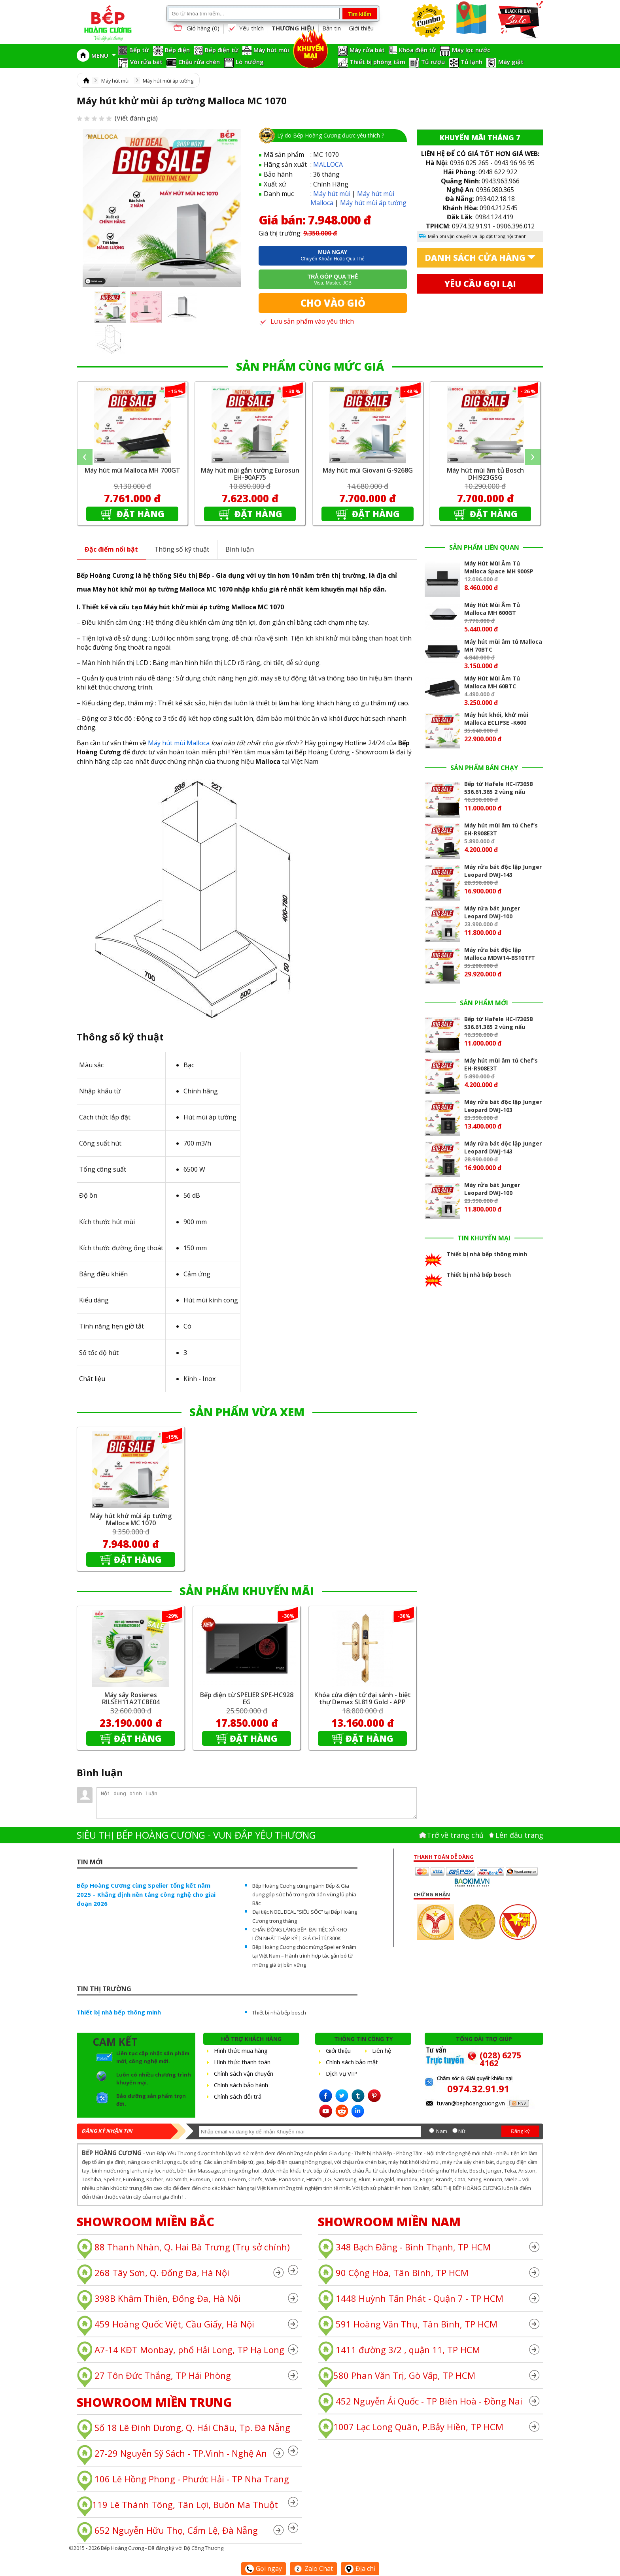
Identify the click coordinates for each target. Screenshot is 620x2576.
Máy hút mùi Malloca (179, 743)
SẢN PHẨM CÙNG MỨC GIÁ (310, 366)
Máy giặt (511, 62)
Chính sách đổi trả (237, 2096)
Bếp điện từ (221, 50)
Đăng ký (520, 2131)
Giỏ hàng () (195, 29)
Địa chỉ (360, 2568)
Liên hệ (381, 2050)
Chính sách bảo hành (241, 2085)
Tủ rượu (433, 62)
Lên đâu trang (519, 1835)
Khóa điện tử (417, 50)
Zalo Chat (313, 2568)
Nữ (461, 2131)
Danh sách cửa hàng (475, 257)
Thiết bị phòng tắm (377, 62)
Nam (441, 2131)
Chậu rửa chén (199, 62)
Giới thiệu (361, 28)
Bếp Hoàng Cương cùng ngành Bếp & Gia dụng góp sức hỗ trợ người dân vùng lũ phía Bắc (304, 1894)
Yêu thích (245, 28)
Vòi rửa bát (146, 62)
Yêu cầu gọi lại (480, 283)
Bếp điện (177, 50)
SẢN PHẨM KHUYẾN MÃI (247, 1590)
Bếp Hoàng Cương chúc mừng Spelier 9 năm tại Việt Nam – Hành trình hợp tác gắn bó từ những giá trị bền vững (304, 1955)
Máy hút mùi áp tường (168, 80)
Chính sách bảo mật (352, 2062)
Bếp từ (139, 50)
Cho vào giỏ (333, 302)
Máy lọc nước (471, 50)
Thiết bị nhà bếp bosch (279, 2012)
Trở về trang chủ (455, 1835)
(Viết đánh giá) (117, 118)
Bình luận (239, 549)
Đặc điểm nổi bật (111, 549)
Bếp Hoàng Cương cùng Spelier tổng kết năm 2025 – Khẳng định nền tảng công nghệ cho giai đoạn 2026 (146, 1894)
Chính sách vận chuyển (243, 2073)
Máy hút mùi (271, 50)
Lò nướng (250, 62)
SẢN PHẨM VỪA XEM (246, 1411)
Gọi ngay (263, 2568)
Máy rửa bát (367, 50)
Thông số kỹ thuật (181, 549)
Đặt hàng (139, 514)
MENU (103, 55)
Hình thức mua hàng (241, 2050)
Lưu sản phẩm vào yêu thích (306, 321)
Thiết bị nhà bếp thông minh (119, 2012)
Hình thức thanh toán (242, 2062)
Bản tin (331, 28)
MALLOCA (328, 164)
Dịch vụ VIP (341, 2073)
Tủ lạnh (471, 62)
